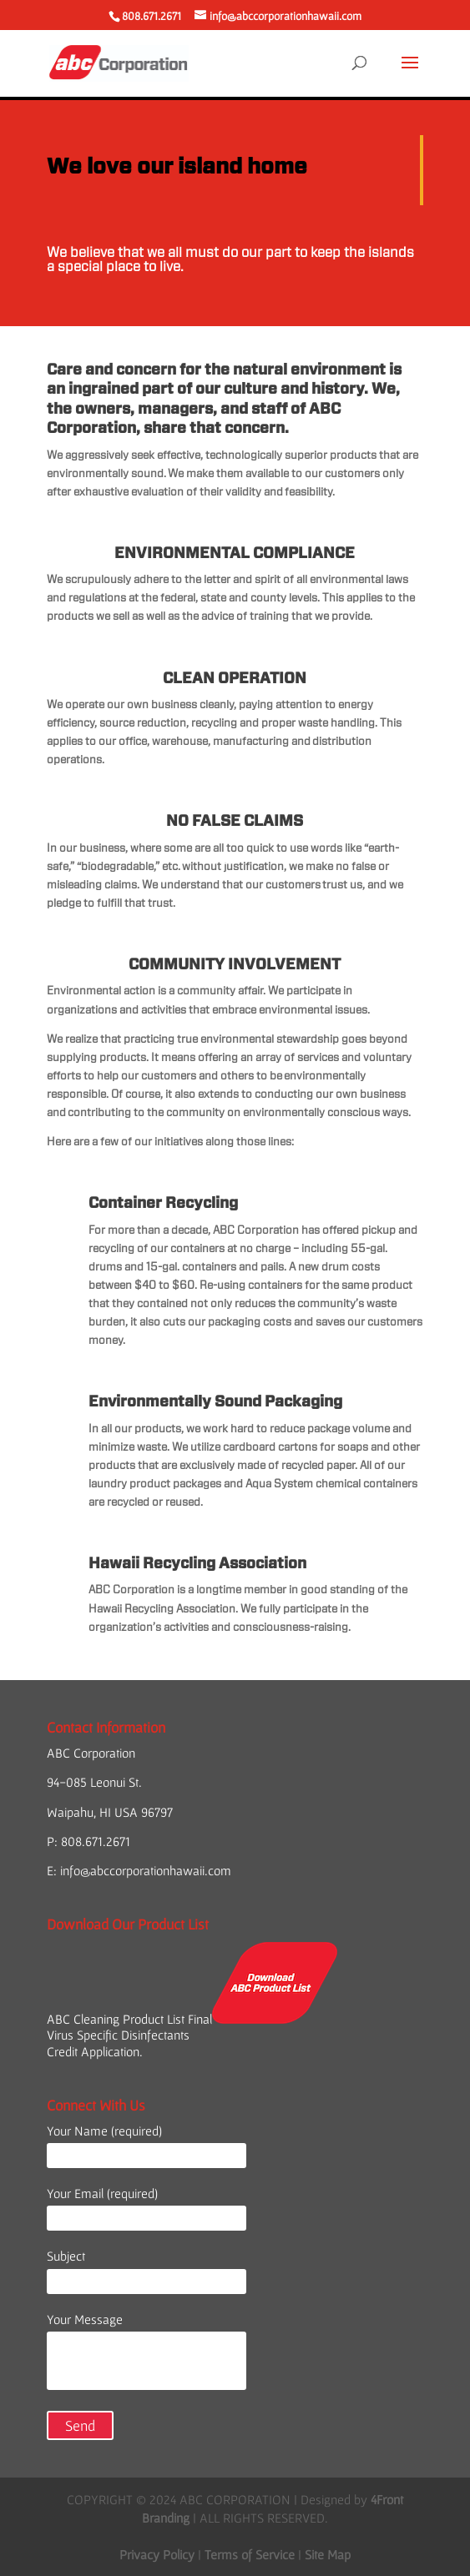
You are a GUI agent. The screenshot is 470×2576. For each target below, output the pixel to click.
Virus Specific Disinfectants (118, 2034)
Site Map (328, 2554)
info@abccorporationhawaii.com (145, 1870)
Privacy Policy (157, 2554)
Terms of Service (250, 2554)
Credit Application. (95, 2051)
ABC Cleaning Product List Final (192, 2018)
